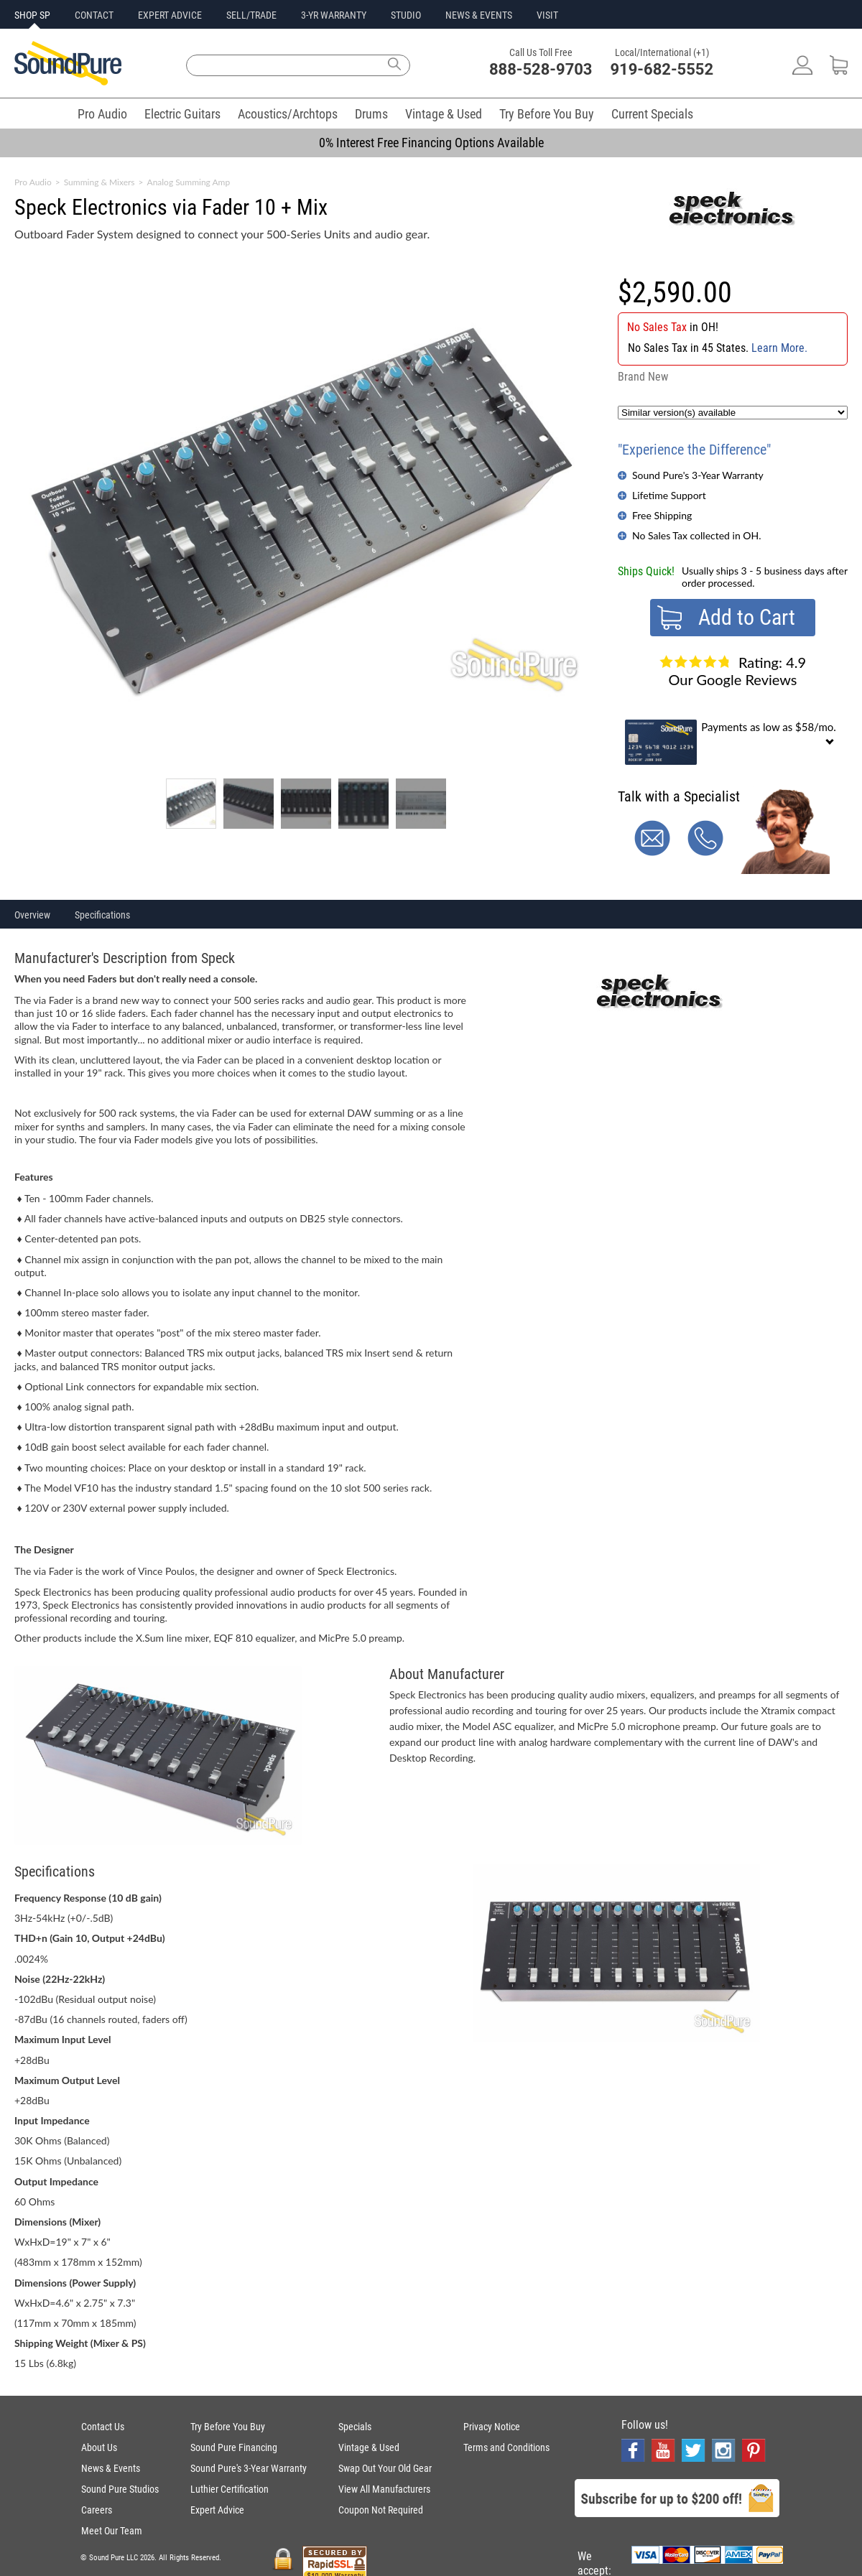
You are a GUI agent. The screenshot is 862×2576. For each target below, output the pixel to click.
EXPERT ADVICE (170, 15)
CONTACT (94, 15)
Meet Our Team (111, 2531)
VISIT (547, 15)
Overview (32, 915)
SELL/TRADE (251, 15)
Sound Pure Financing (233, 2447)
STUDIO (406, 15)
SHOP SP (32, 15)
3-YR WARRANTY (333, 15)
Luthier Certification (229, 2489)
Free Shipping (662, 515)
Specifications (102, 915)
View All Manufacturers (384, 2489)
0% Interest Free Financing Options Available (431, 142)
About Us (99, 2447)
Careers (96, 2510)
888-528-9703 (541, 69)
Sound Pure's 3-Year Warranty (698, 475)
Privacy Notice (491, 2426)
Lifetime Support (669, 495)
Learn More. (779, 348)
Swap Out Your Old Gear (385, 2468)
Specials (354, 2426)
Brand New (643, 376)
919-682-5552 (662, 69)
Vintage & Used (443, 113)
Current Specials (652, 113)
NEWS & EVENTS (478, 15)
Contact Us (102, 2426)
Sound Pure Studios (120, 2489)
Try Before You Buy (546, 113)
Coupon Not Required (380, 2510)
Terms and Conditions (506, 2447)
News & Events (110, 2468)
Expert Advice (217, 2510)
